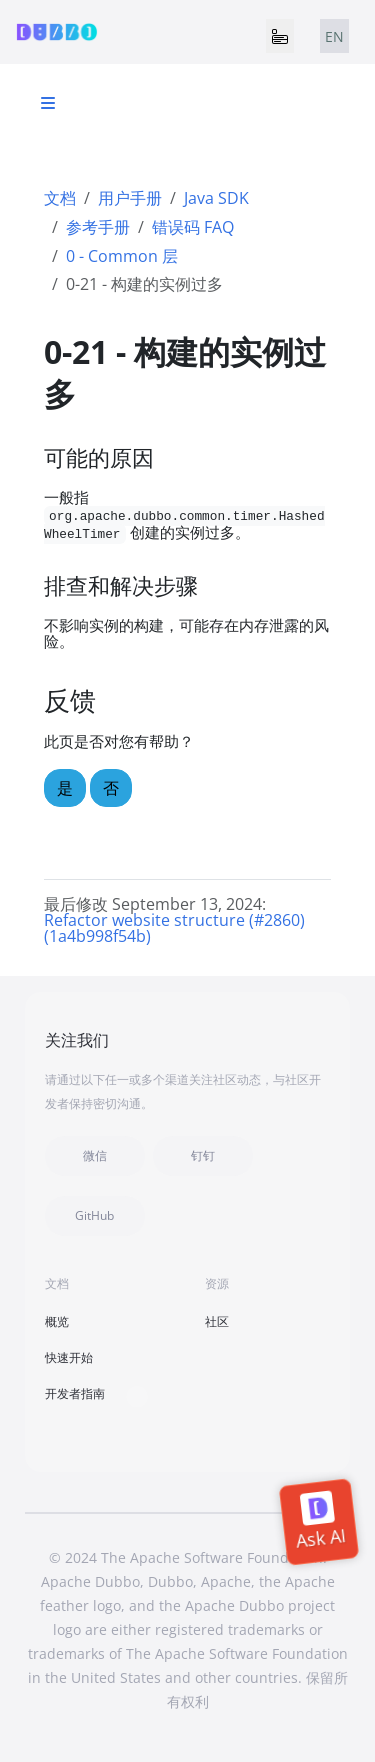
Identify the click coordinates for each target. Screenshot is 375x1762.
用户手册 (130, 198)
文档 (60, 198)
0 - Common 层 (122, 256)
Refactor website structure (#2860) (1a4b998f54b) (174, 928)
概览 (57, 1321)
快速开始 (69, 1357)
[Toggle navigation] (280, 36)
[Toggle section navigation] (48, 103)
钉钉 (203, 1155)
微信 (95, 1155)
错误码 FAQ (193, 227)
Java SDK (216, 198)
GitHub (94, 1215)
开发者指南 (75, 1393)
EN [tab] (334, 36)
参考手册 (98, 227)
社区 (217, 1321)
